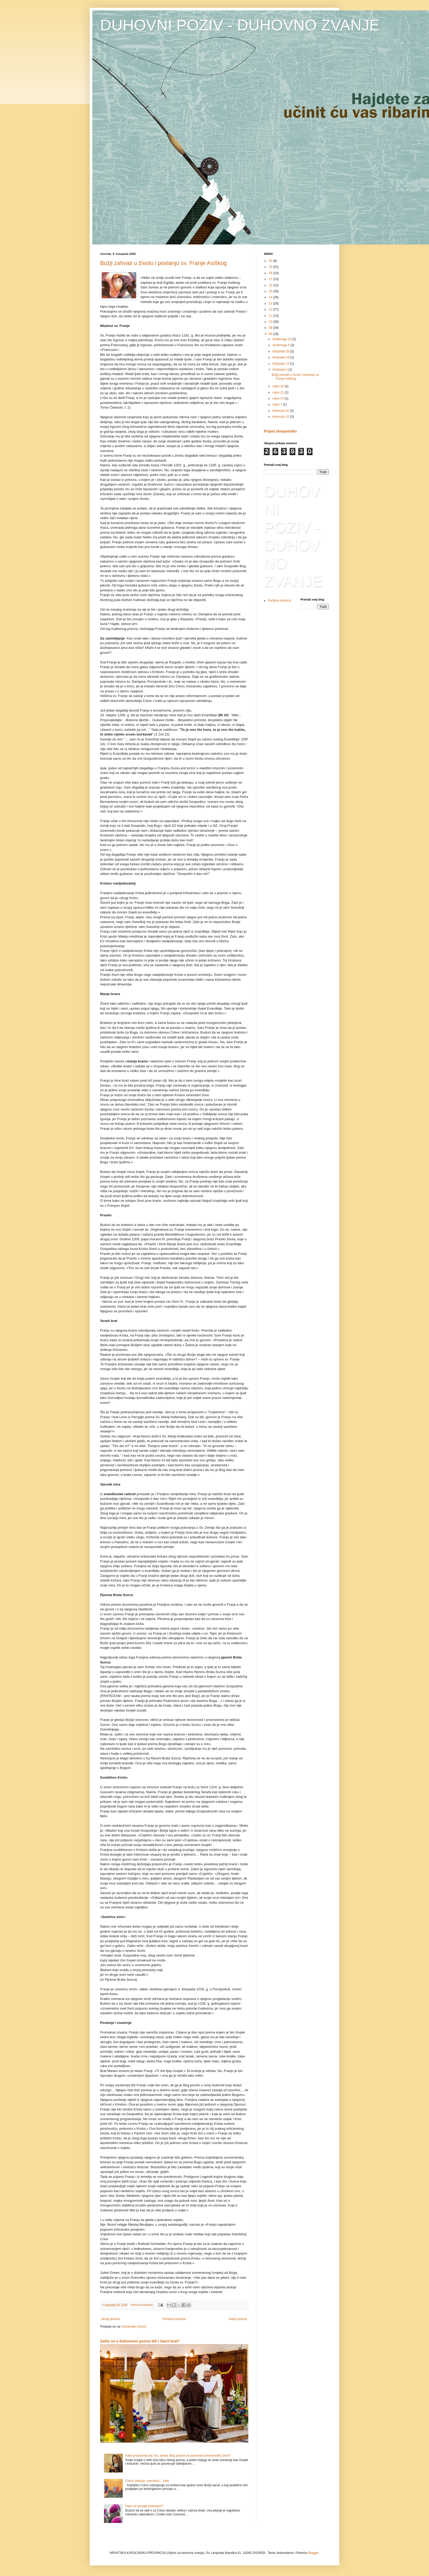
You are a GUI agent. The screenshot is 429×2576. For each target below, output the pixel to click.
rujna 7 (277, 404)
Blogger (313, 2553)
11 (271, 316)
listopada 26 (281, 351)
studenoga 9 (281, 345)
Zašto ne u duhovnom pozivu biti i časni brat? (140, 2341)
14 (271, 297)
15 (271, 291)
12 (271, 309)
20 (271, 261)
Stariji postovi (238, 2319)
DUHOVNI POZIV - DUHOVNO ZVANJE (240, 25)
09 (271, 328)
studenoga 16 (282, 339)
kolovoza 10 (281, 416)
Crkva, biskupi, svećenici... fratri (147, 2481)
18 (271, 273)
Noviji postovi (110, 2319)
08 (271, 334)
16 (271, 285)
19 (271, 267)
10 (271, 322)
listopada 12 (281, 363)
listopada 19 (281, 357)
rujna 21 (278, 392)
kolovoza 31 (281, 410)
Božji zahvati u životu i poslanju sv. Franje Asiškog (163, 263)
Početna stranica (174, 2319)
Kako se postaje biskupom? (144, 2506)
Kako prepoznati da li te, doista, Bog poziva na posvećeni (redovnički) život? (177, 2455)
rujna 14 (278, 398)
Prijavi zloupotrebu (280, 431)
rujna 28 (278, 386)
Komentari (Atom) (134, 2326)
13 (271, 303)
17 (271, 279)
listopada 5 (280, 369)
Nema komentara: (142, 2304)
